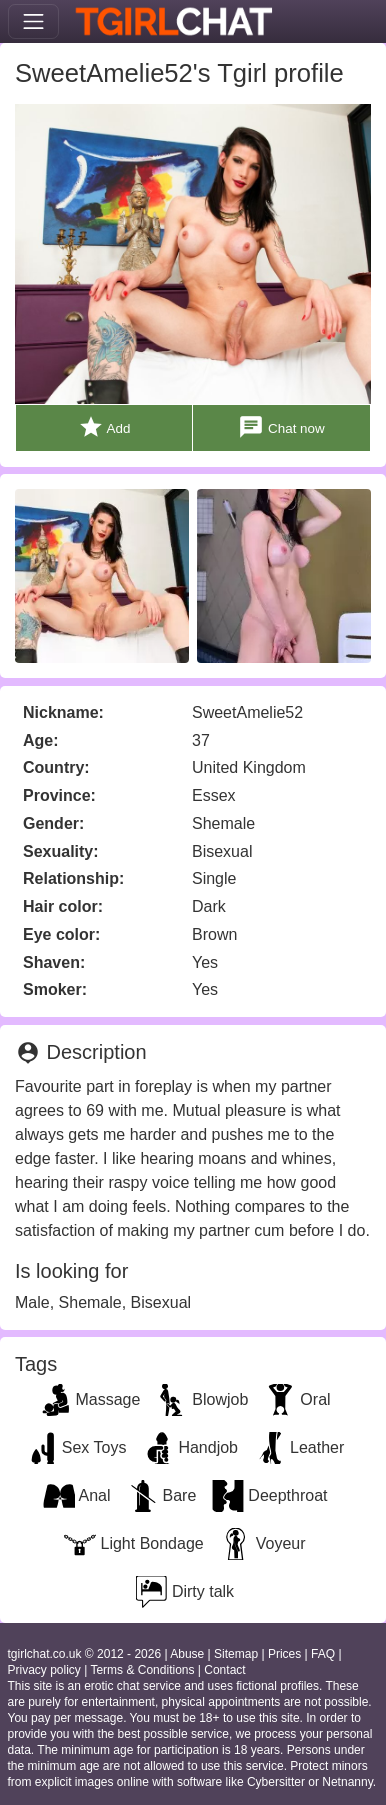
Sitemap (236, 1654)
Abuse (187, 1654)
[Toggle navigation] (33, 21)
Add (104, 427)
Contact (224, 1670)
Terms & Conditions (142, 1670)
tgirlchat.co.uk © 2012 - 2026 (85, 1654)
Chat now (281, 427)
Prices (284, 1654)
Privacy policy (44, 1670)
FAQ (323, 1654)
